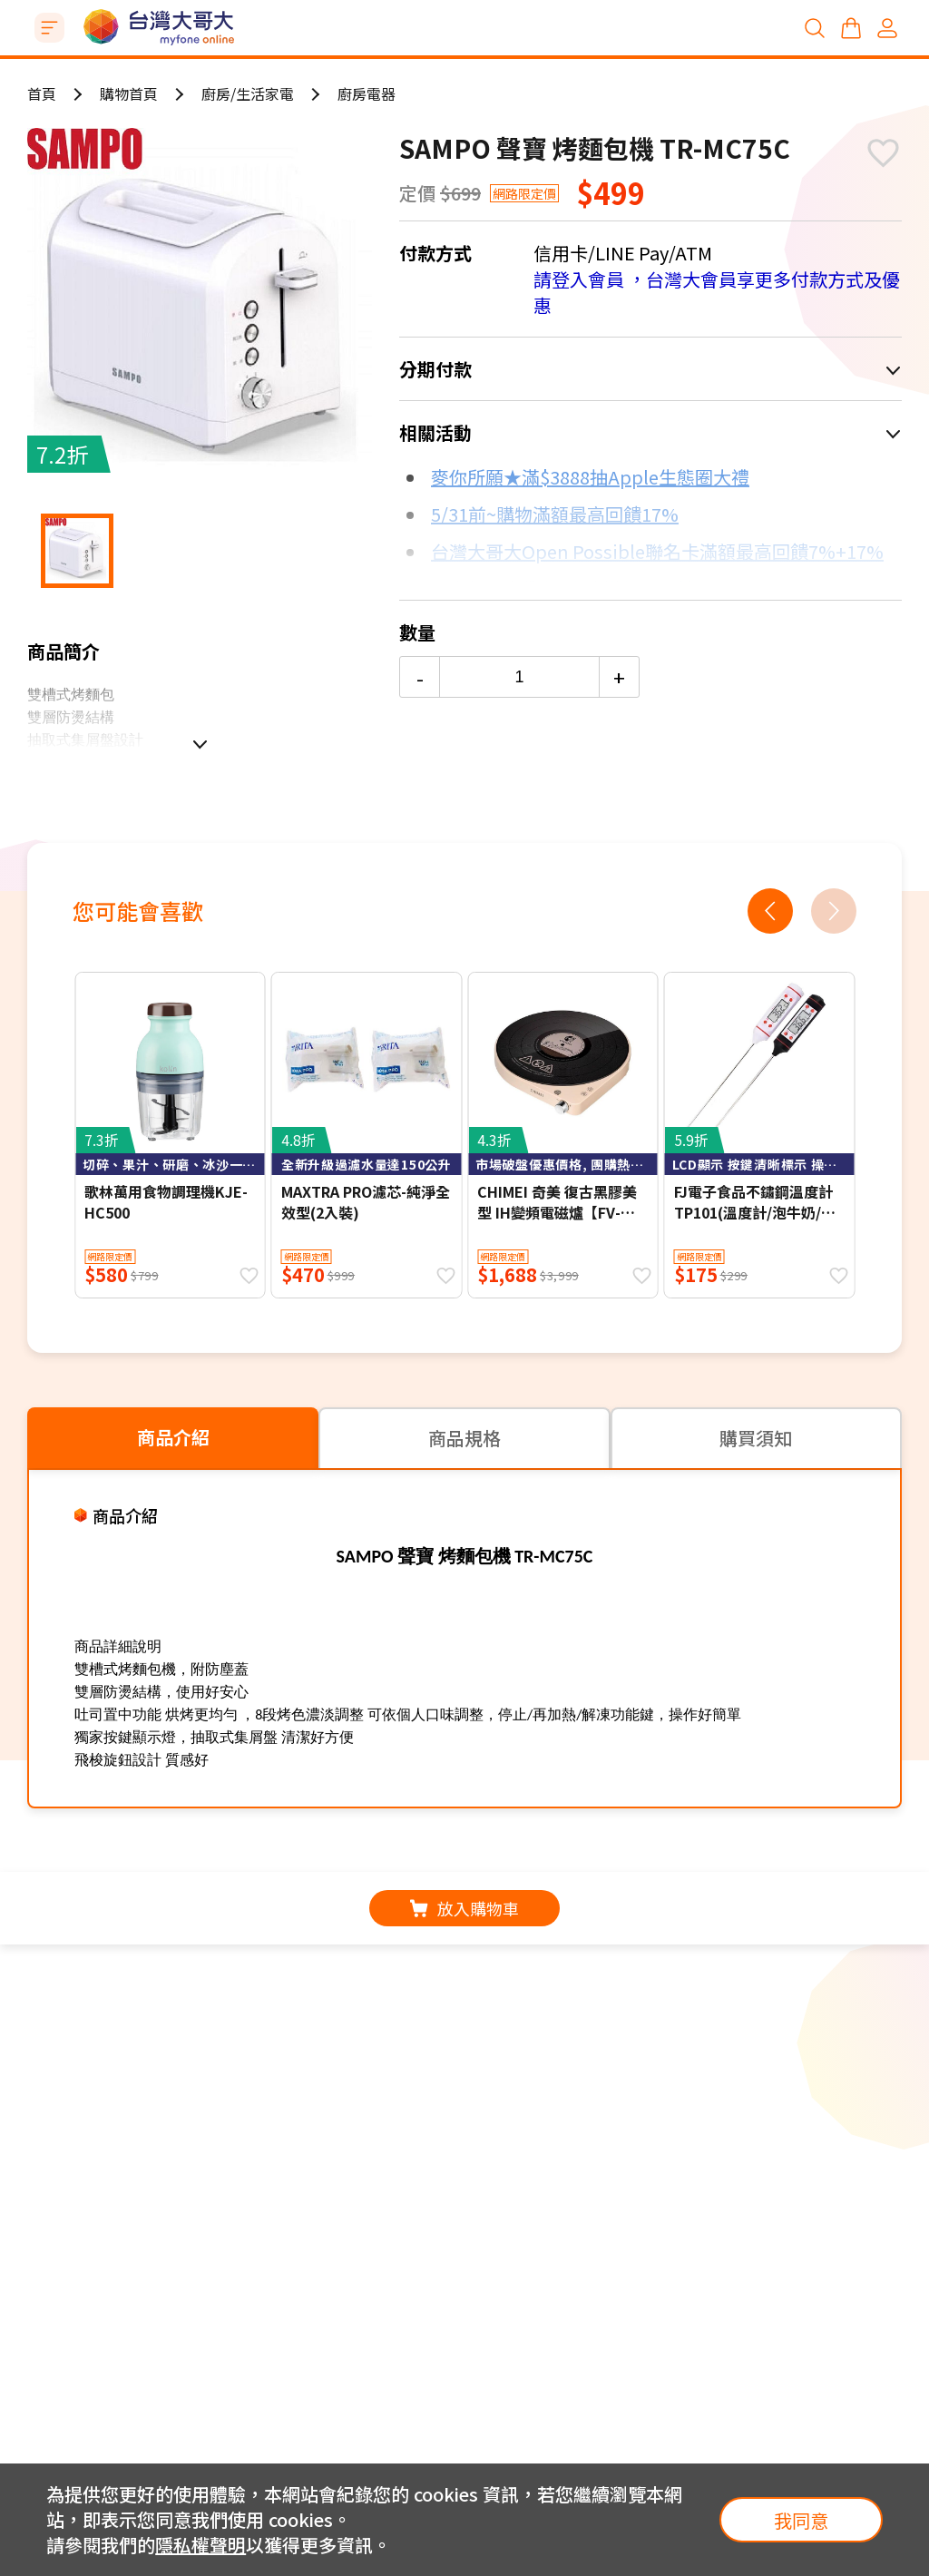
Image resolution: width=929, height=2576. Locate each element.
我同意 (801, 2520)
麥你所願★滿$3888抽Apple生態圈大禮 (590, 477)
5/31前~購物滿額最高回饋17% (555, 514)
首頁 (41, 93)
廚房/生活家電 (247, 93)
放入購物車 (464, 1908)
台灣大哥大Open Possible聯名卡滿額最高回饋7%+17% (657, 551)
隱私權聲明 (200, 2545)
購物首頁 (129, 93)
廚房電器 (366, 93)
